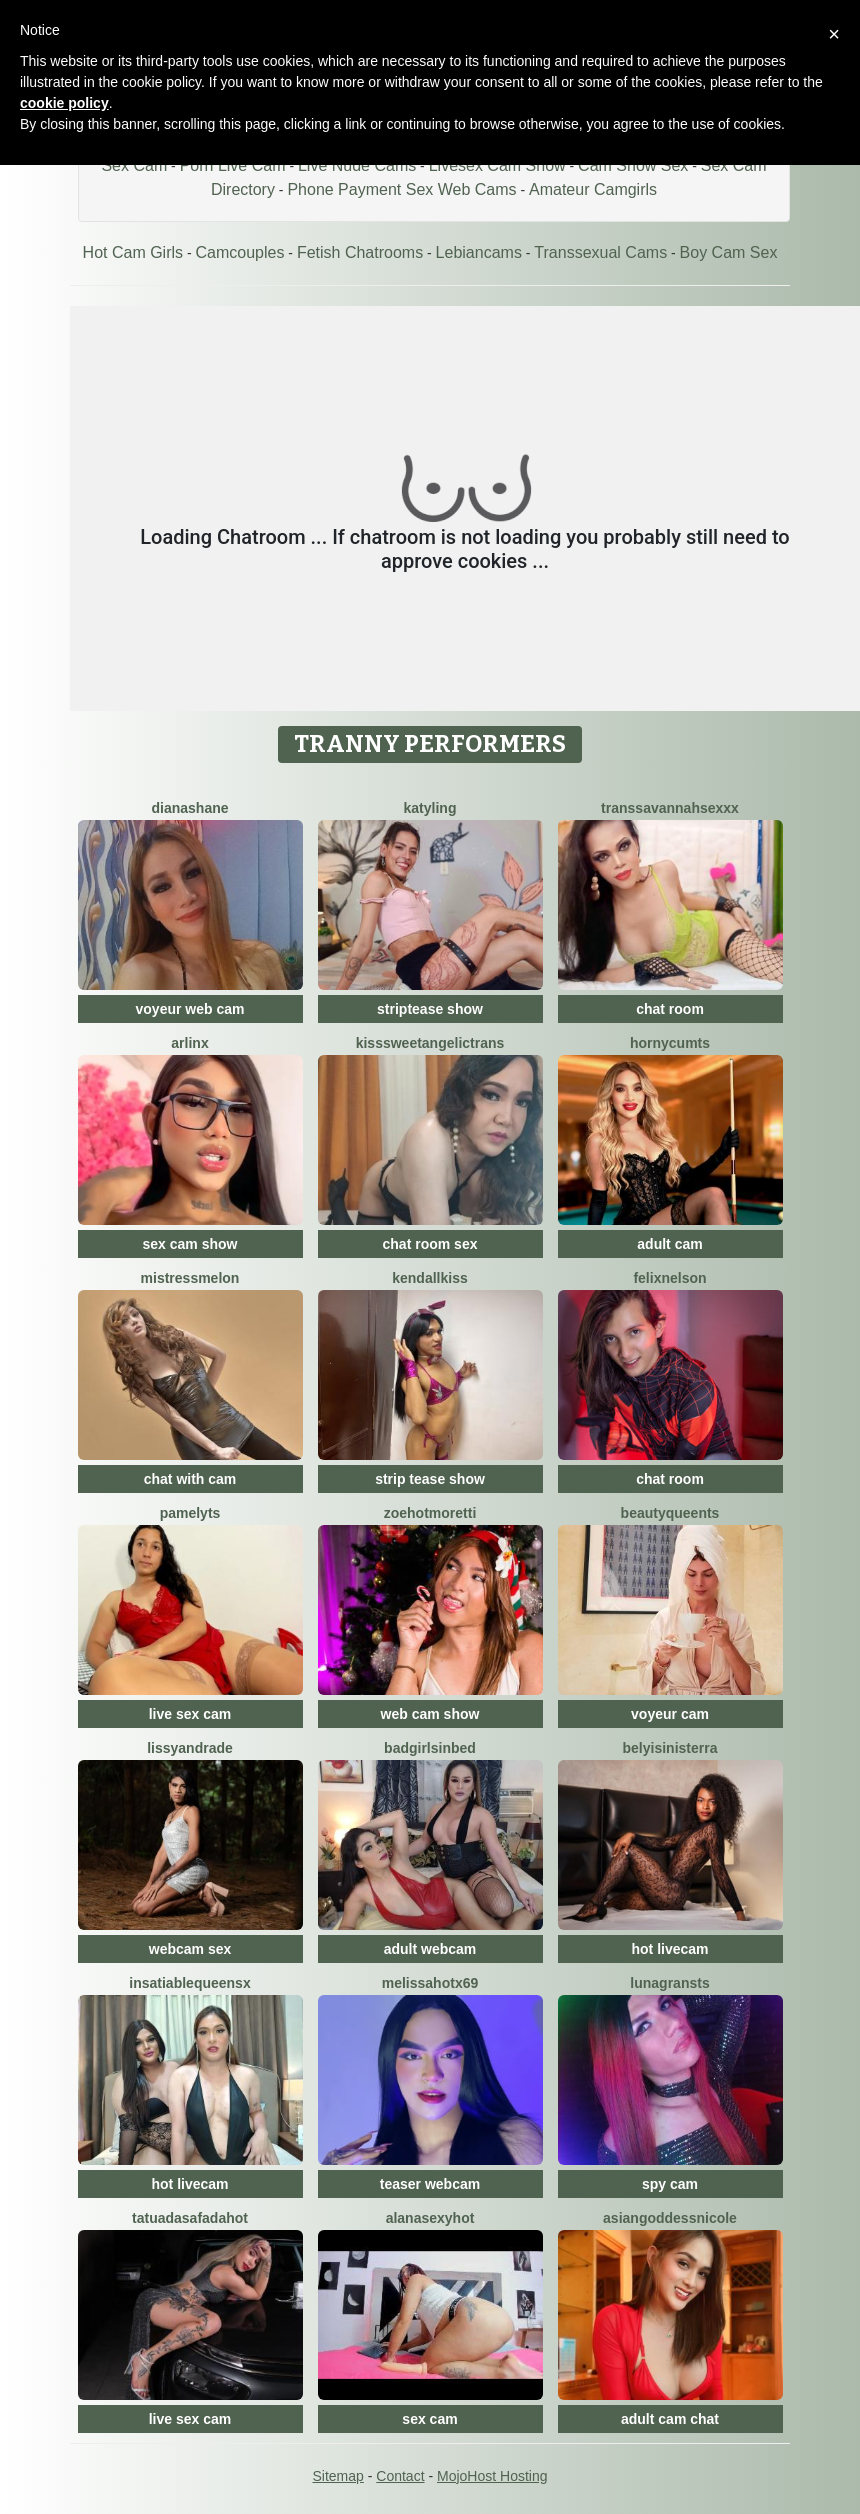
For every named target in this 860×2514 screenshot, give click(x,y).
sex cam (429, 2419)
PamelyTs (190, 1513)
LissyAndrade (190, 1748)
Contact (400, 2476)
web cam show (430, 1714)
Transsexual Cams (600, 252)
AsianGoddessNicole (670, 2218)
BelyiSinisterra (670, 1748)
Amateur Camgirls (593, 189)
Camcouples (240, 252)
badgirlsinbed (430, 1748)
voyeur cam (670, 1714)
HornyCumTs (670, 1043)
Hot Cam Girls (133, 252)
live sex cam (190, 1714)
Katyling (430, 808)
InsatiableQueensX (189, 1983)
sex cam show (190, 1244)
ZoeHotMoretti (430, 1513)
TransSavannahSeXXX (670, 808)
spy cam (670, 2184)
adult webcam (430, 1949)
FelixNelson (669, 1278)
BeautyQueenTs (670, 1513)
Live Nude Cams (357, 165)
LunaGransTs (669, 1983)
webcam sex (190, 1949)
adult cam (669, 1244)
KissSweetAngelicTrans (430, 1043)
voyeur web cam (190, 1009)
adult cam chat (670, 2419)
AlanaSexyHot (430, 2218)
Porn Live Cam (233, 165)
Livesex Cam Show (497, 165)
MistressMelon (190, 1278)
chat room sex (430, 1244)
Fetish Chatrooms (360, 252)
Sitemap (337, 2476)
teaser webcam (430, 2184)
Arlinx (189, 1043)
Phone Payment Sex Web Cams (401, 189)
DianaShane (189, 808)
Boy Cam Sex (729, 252)
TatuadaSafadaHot (190, 2218)
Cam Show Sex (633, 165)
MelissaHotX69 (430, 1983)
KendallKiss (430, 1278)
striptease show (430, 1009)
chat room (670, 1009)
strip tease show (430, 1479)
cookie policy (64, 103)
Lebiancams (479, 252)
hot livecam (669, 1949)
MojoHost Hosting (492, 2476)
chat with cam (190, 1479)
